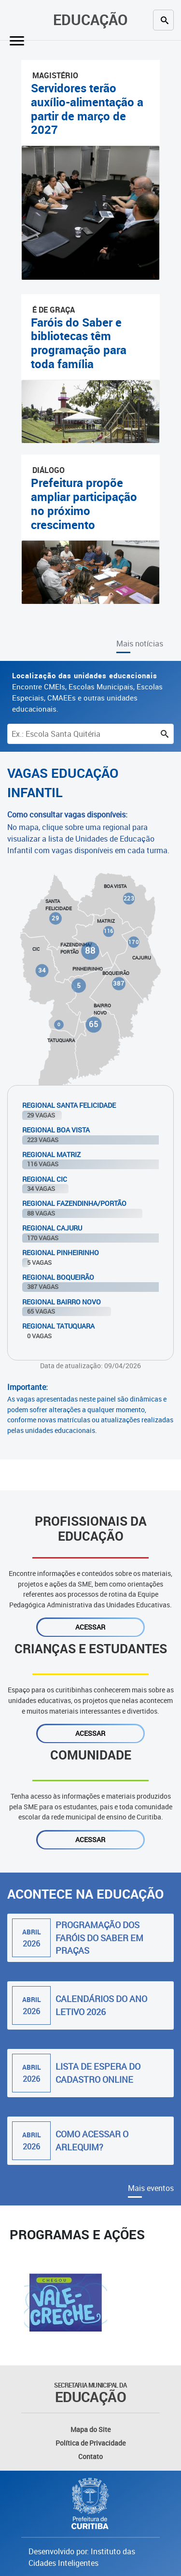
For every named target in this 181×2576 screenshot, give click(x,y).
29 (55, 918)
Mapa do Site (90, 2429)
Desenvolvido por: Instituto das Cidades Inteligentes (81, 2557)
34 (42, 970)
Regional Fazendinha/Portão (74, 1203)
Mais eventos (151, 2188)
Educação (90, 19)
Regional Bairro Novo (61, 1301)
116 (108, 931)
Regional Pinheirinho (60, 1252)
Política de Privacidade (90, 2442)
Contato (90, 2456)
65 (93, 1024)
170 (133, 941)
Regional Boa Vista (56, 1129)
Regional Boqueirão (58, 1277)
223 (128, 898)
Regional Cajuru (52, 1227)
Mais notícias (139, 643)
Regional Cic (44, 1179)
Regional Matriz (51, 1154)
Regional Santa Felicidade (69, 1105)
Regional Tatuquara (58, 1326)
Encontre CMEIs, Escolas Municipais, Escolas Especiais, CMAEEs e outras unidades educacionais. (87, 692)
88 (90, 950)
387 (118, 983)
